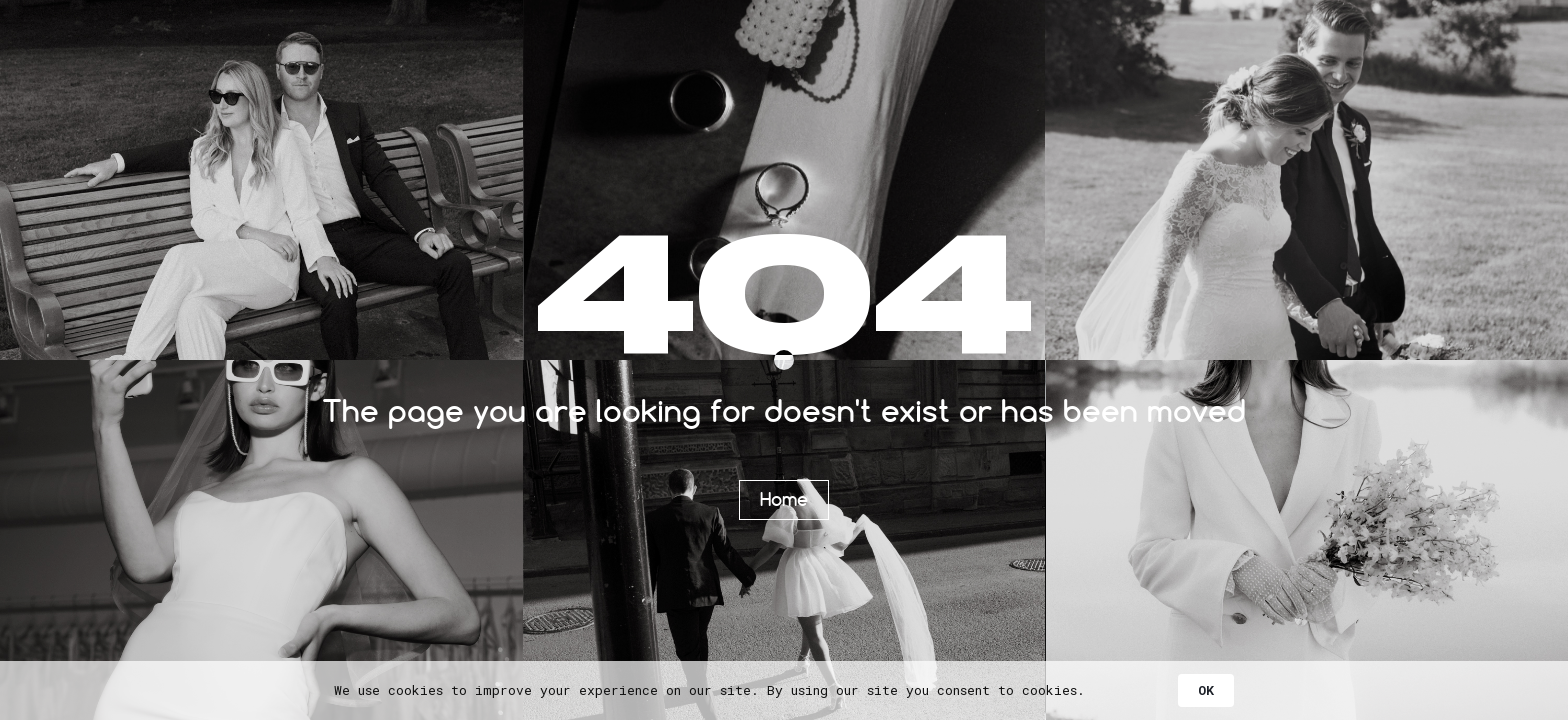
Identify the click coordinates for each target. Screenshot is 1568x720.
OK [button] (1206, 690)
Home (784, 499)
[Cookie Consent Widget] (784, 690)
